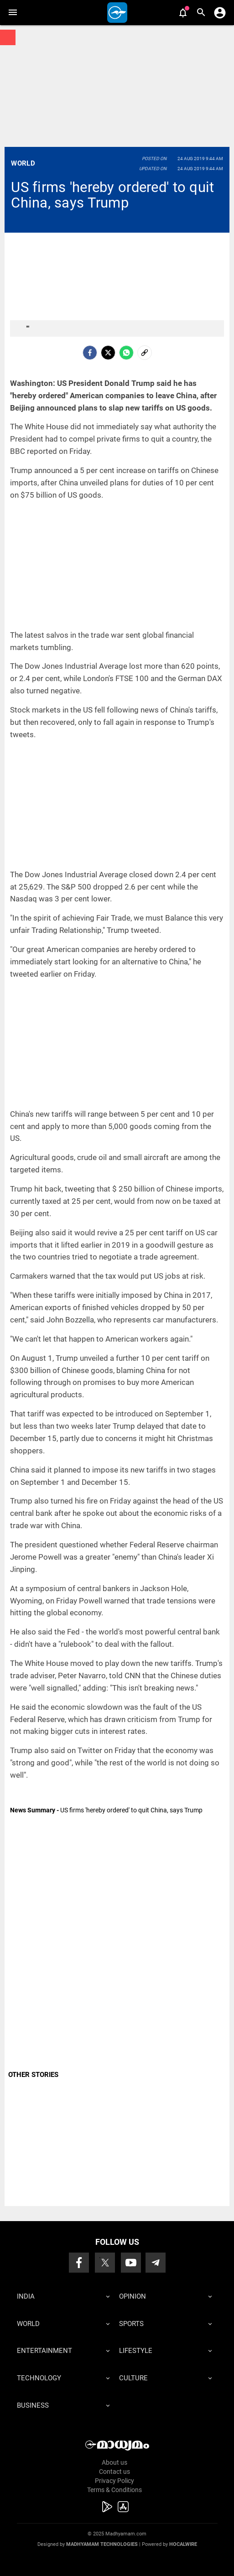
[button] (12, 12)
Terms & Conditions (114, 2489)
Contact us (114, 2471)
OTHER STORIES (33, 2075)
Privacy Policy (114, 2480)
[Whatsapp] (126, 352)
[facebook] (90, 352)
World (23, 163)
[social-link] (144, 352)
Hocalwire (183, 2544)
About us (114, 2462)
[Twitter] (108, 352)
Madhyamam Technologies (102, 2544)
